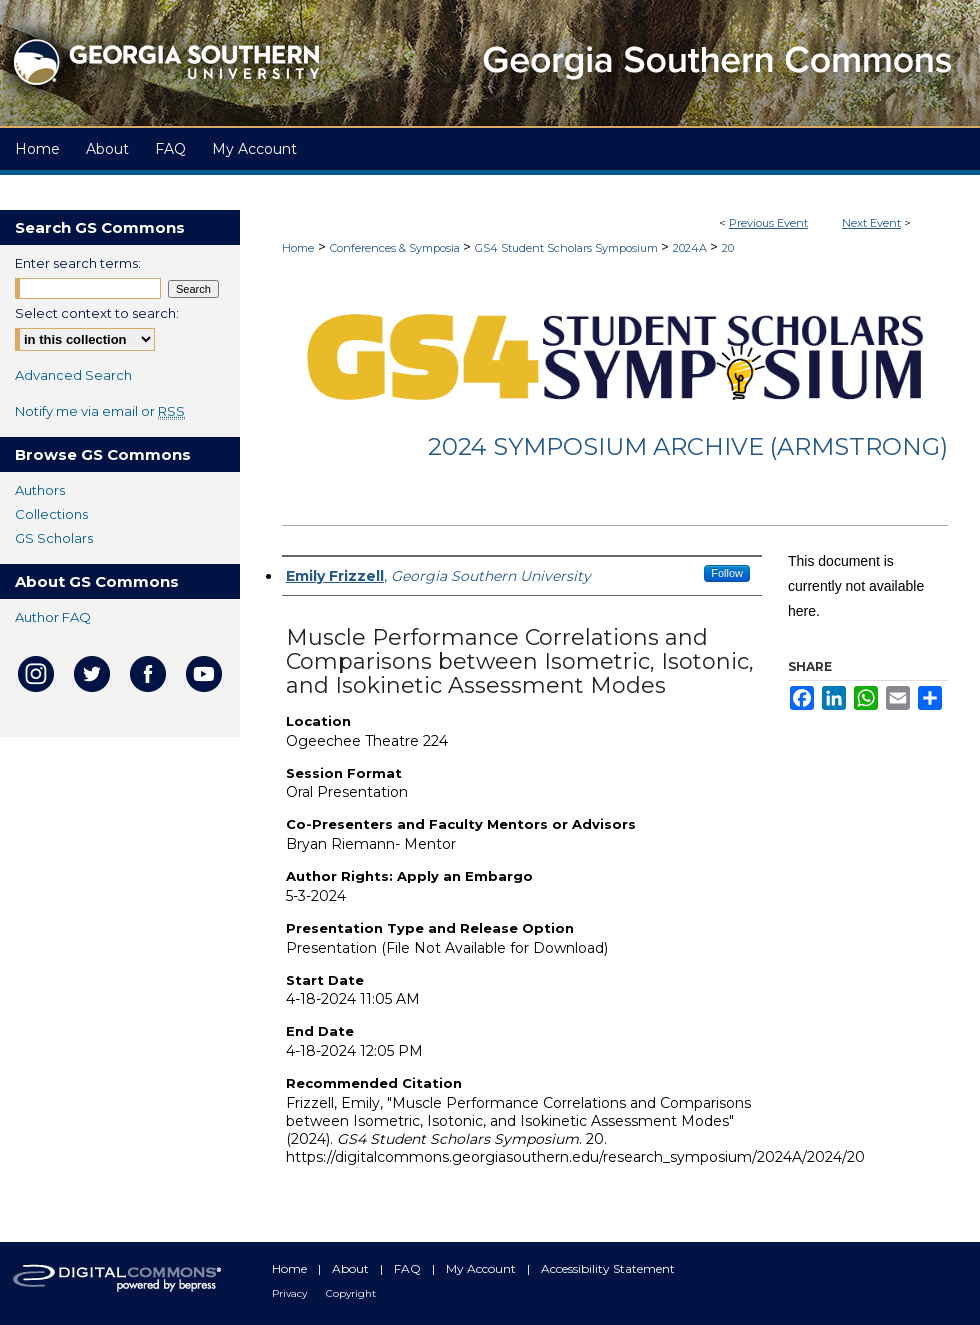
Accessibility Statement (608, 1268)
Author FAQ (53, 617)
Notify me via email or (100, 411)
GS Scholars (54, 538)
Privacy (291, 1293)
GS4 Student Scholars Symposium (568, 248)
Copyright (351, 1293)
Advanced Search (73, 375)
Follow (727, 573)
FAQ (409, 1268)
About (352, 1268)
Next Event (871, 223)
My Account (482, 1268)
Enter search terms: (78, 263)
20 (728, 248)
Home (298, 248)
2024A (691, 248)
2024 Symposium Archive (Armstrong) (688, 446)
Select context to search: (97, 313)
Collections (51, 514)
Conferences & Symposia (396, 248)
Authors (40, 490)
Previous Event (768, 223)
